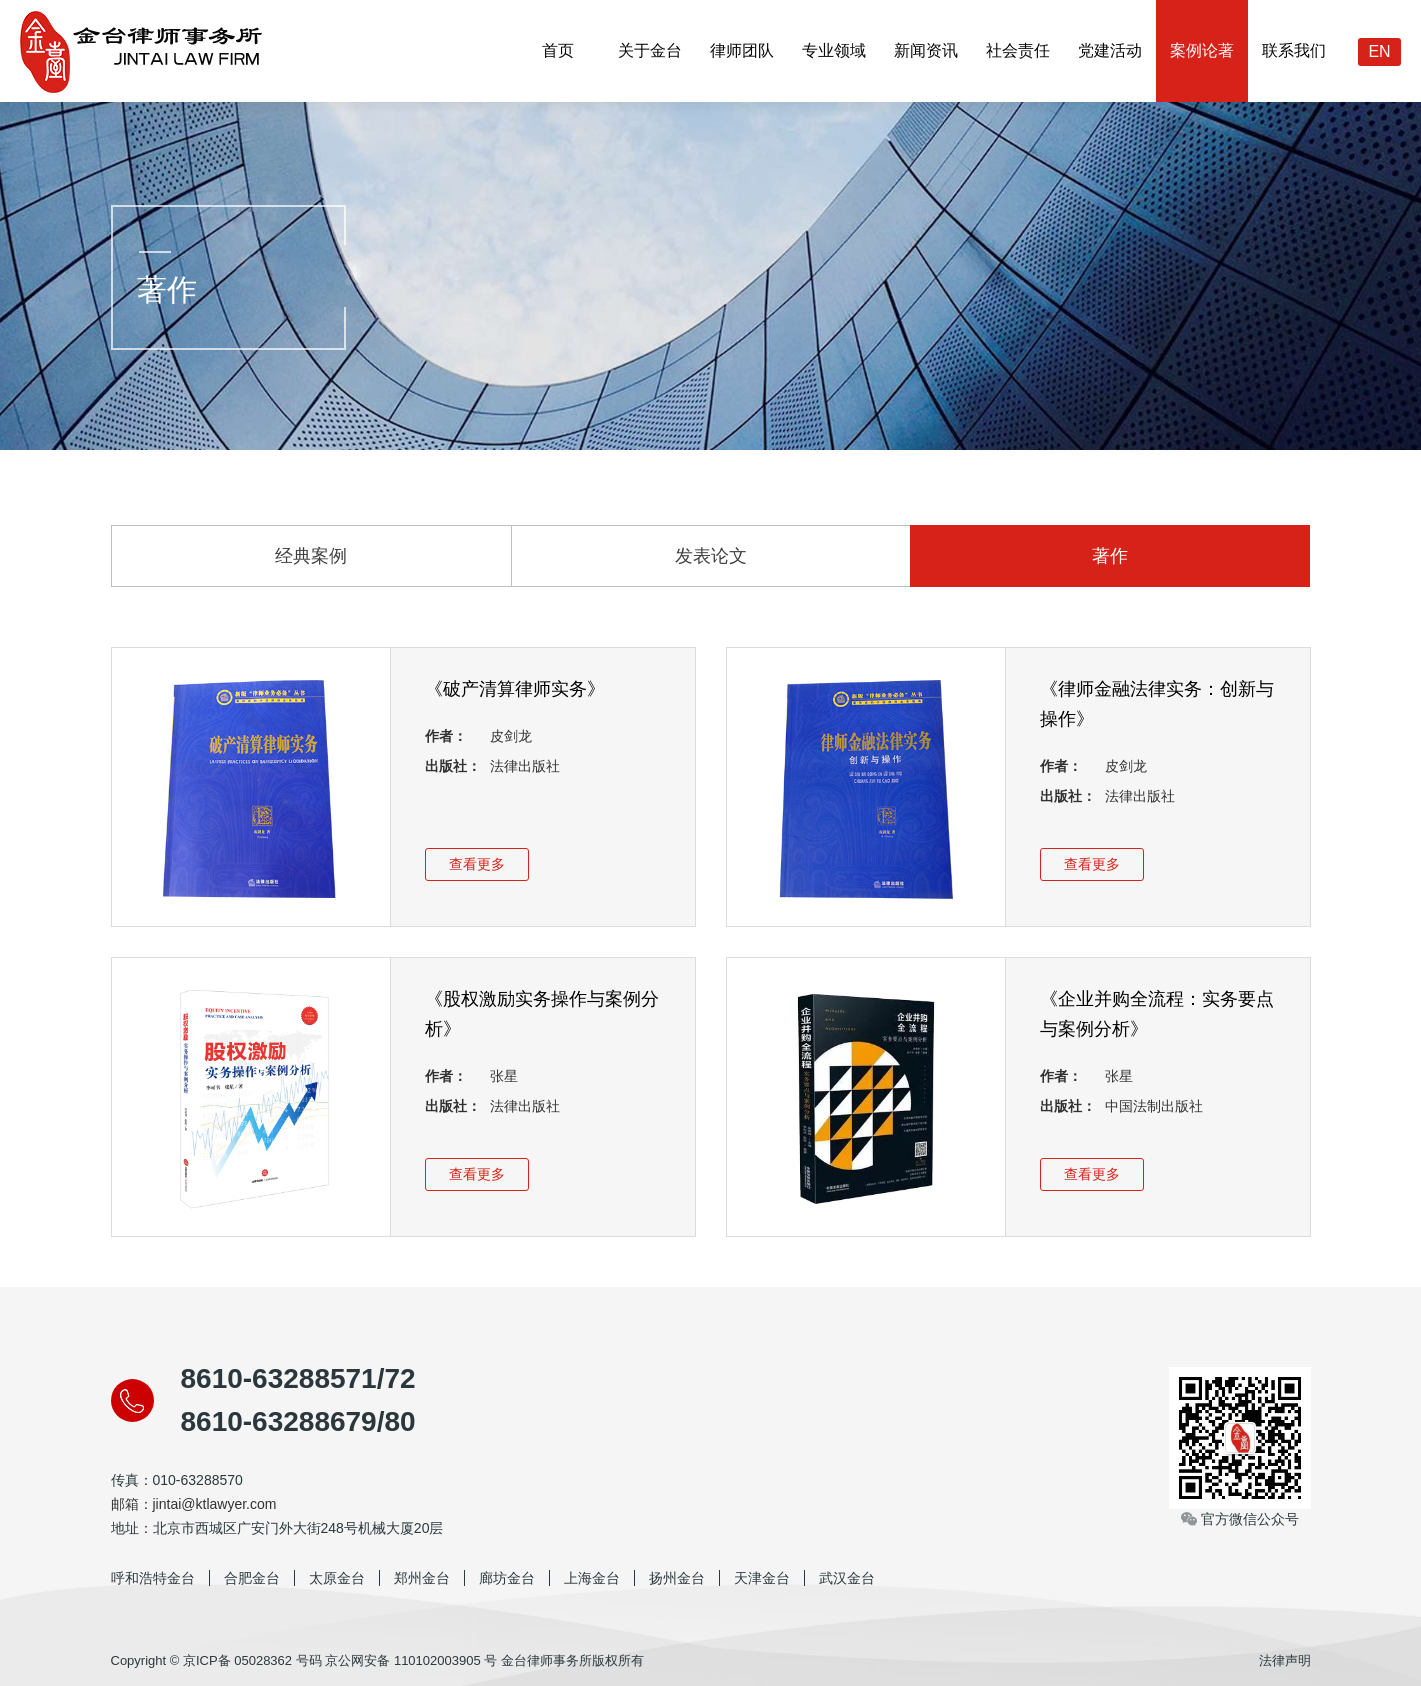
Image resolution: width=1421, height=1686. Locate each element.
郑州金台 (422, 1578)
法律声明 (1285, 1660)
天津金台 (762, 1578)
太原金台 (337, 1578)
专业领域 (834, 50)
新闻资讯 (926, 50)
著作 (1110, 556)
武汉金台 (847, 1578)
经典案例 (311, 556)
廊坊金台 (507, 1578)
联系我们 (1294, 50)
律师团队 (742, 50)
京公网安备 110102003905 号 (411, 1660)
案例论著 (1202, 50)
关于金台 (650, 50)
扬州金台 (677, 1578)
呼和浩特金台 (153, 1578)
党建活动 (1110, 50)
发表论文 (711, 556)
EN (1379, 51)
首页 (558, 50)
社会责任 (1018, 50)
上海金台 (592, 1578)
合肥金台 (252, 1578)
